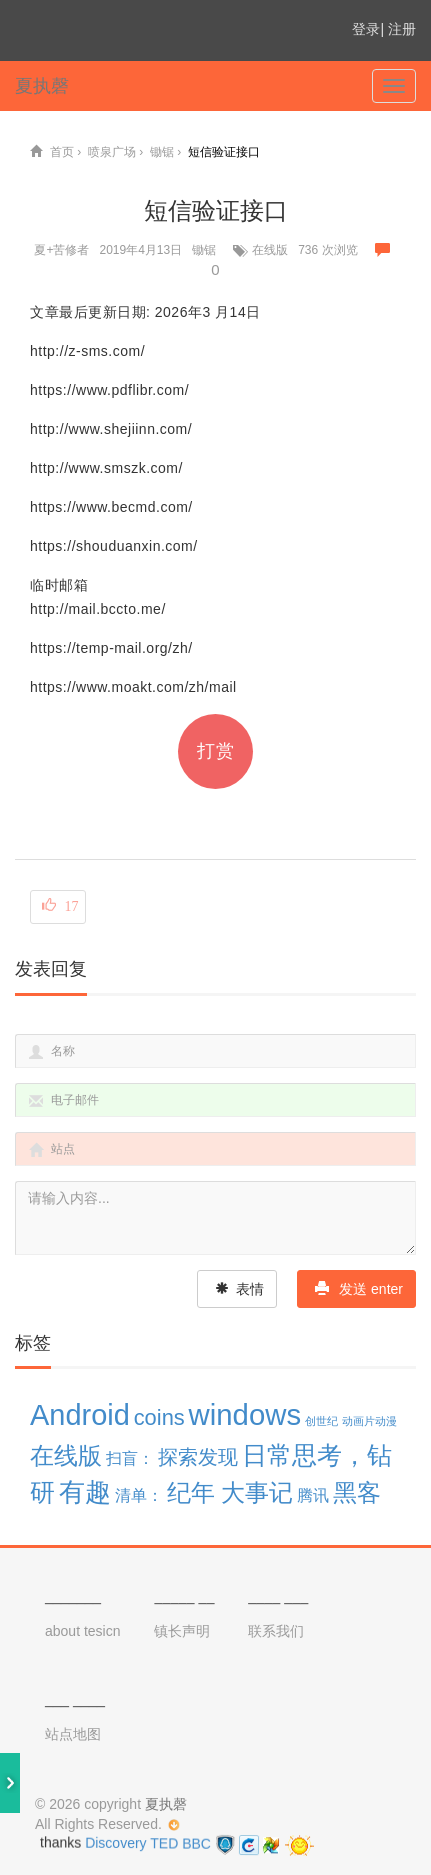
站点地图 (73, 1734)
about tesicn (83, 1631)
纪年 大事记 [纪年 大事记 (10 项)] (230, 1492)
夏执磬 (42, 86)
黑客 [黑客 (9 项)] (357, 1493)
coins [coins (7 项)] (159, 1417)
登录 (366, 29)
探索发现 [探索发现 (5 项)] (198, 1457)
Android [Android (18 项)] (80, 1415)
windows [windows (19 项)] (245, 1414)
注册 (402, 29)
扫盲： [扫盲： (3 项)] (130, 1458)
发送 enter (359, 1289)
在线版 (270, 250)
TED (164, 1843)
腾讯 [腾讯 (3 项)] (313, 1495)
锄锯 (204, 250)
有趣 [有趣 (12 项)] (85, 1492)
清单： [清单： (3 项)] (139, 1495)
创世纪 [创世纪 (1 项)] (321, 1421)
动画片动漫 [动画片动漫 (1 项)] (369, 1421)
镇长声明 (182, 1631)
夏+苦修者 (61, 250)
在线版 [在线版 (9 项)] (66, 1456)
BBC (198, 1842)
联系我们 (276, 1631)
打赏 (215, 751)
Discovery (116, 1845)
